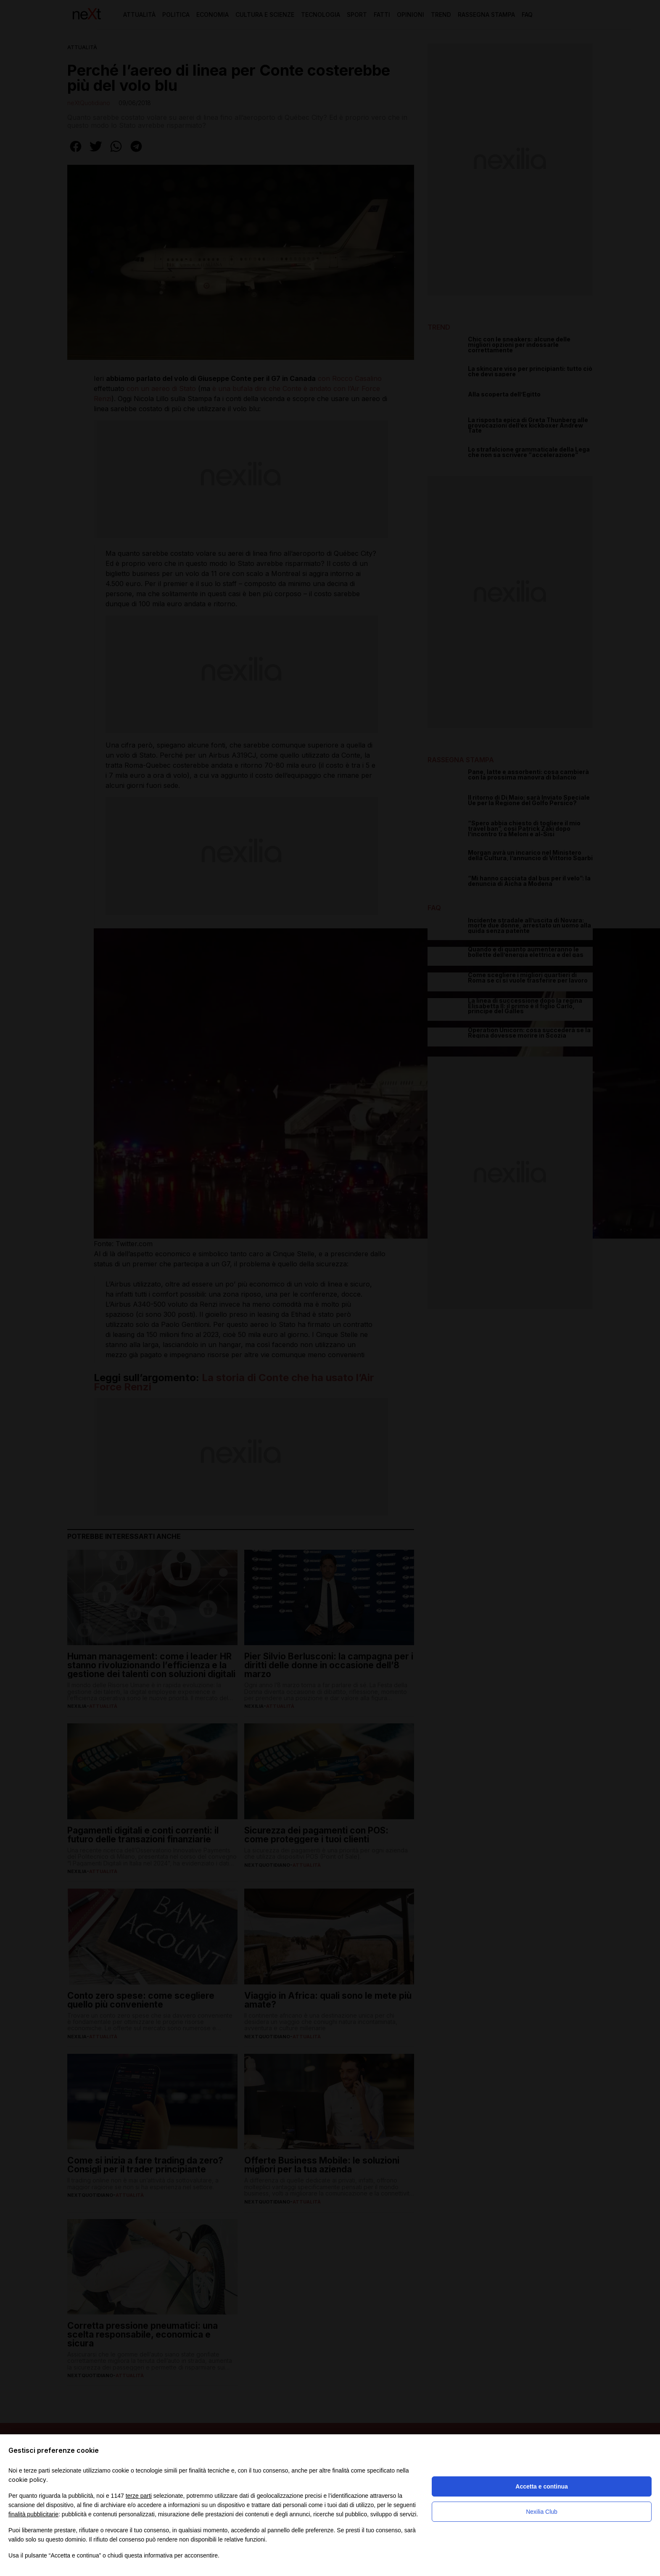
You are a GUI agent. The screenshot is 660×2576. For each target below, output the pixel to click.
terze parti (139, 2495)
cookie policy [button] (27, 2479)
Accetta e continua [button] (541, 2486)
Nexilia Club (541, 2511)
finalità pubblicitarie (33, 2514)
